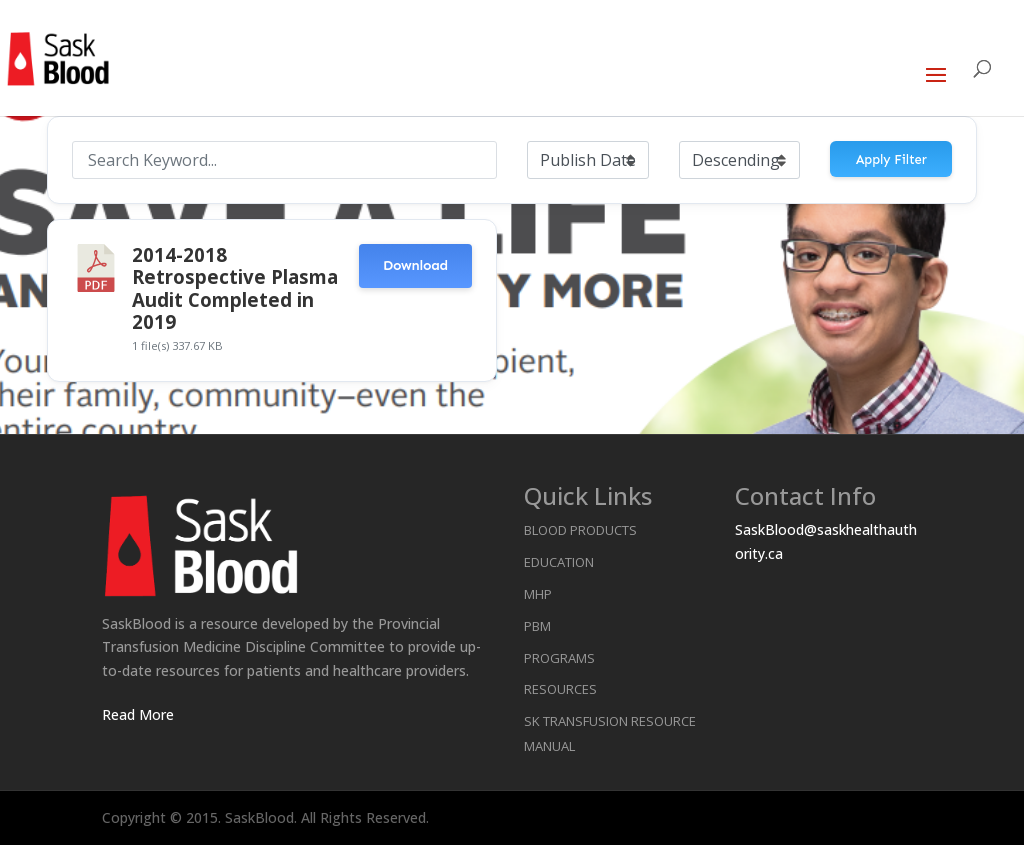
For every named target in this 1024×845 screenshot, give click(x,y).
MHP (538, 594)
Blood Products (580, 530)
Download (415, 265)
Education (559, 562)
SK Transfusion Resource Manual (610, 733)
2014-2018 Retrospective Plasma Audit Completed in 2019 (235, 288)
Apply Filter (891, 159)
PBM (537, 626)
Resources (560, 689)
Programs (559, 658)
